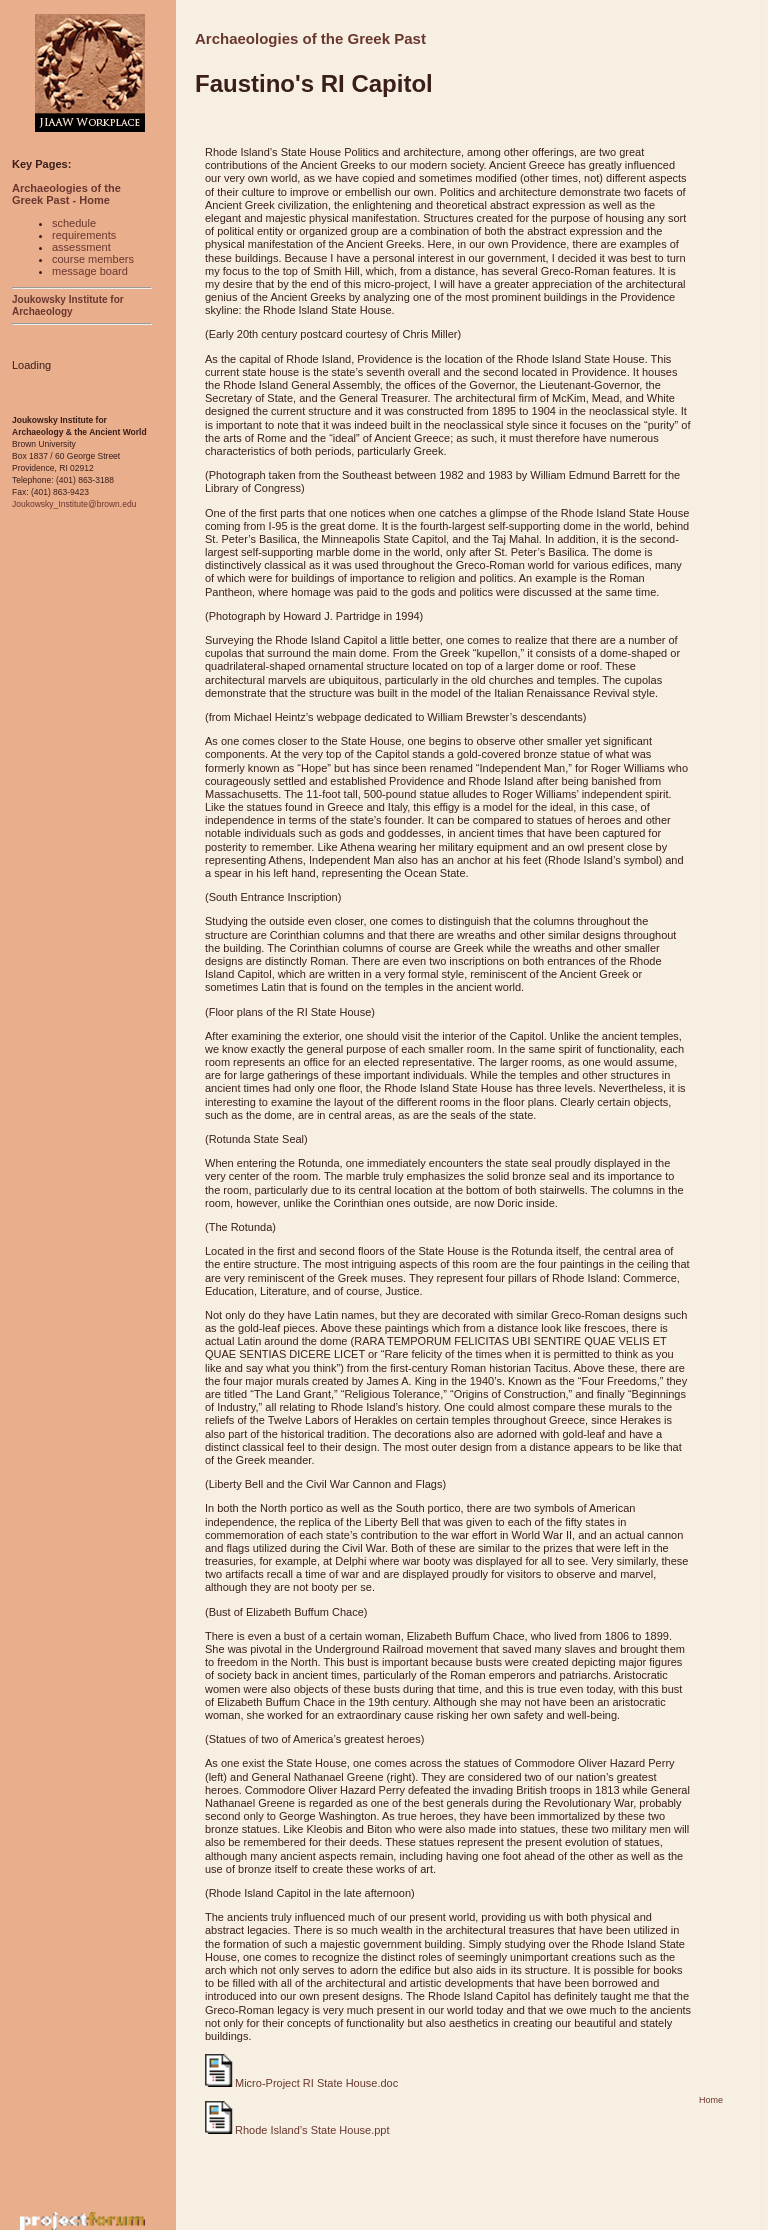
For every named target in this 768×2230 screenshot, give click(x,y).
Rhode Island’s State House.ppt (297, 2130)
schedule (74, 223)
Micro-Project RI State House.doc (301, 2083)
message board (90, 271)
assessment (81, 247)
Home (711, 2100)
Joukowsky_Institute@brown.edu (74, 504)
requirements (84, 235)
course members (93, 259)
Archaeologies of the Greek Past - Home (66, 194)
